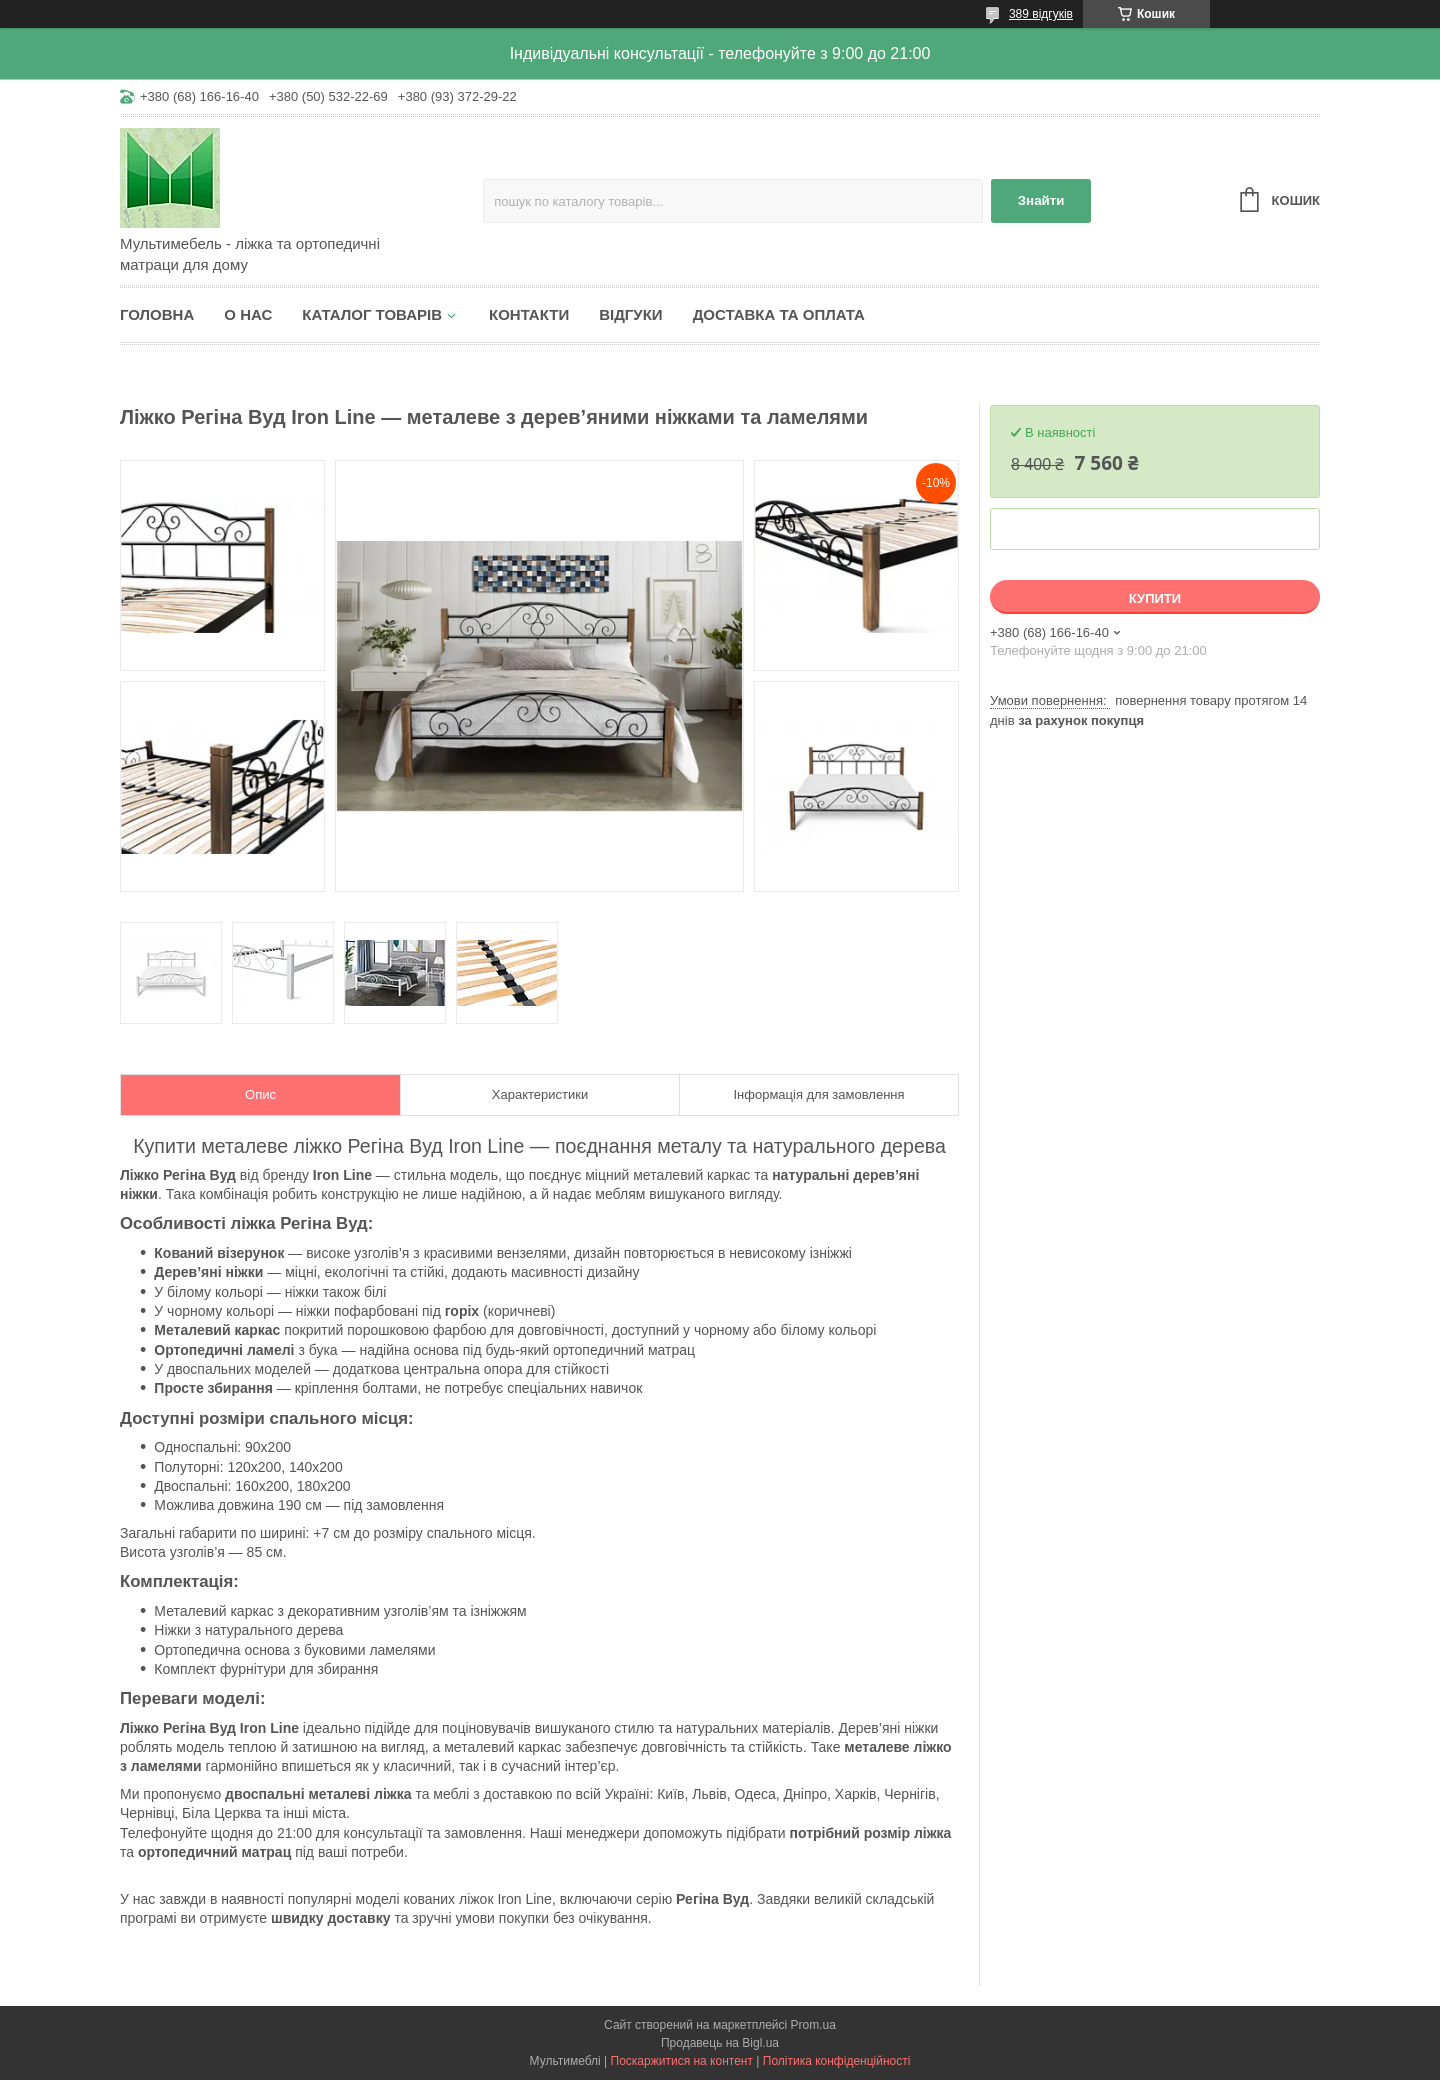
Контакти (529, 314)
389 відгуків (1041, 14)
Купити (1155, 598)
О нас (248, 314)
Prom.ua (813, 2025)
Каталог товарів (372, 314)
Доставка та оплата (779, 314)
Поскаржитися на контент (682, 2061)
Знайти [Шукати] (1041, 200)
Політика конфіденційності (837, 2061)
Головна (157, 314)
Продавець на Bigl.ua (720, 2043)
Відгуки (630, 314)
